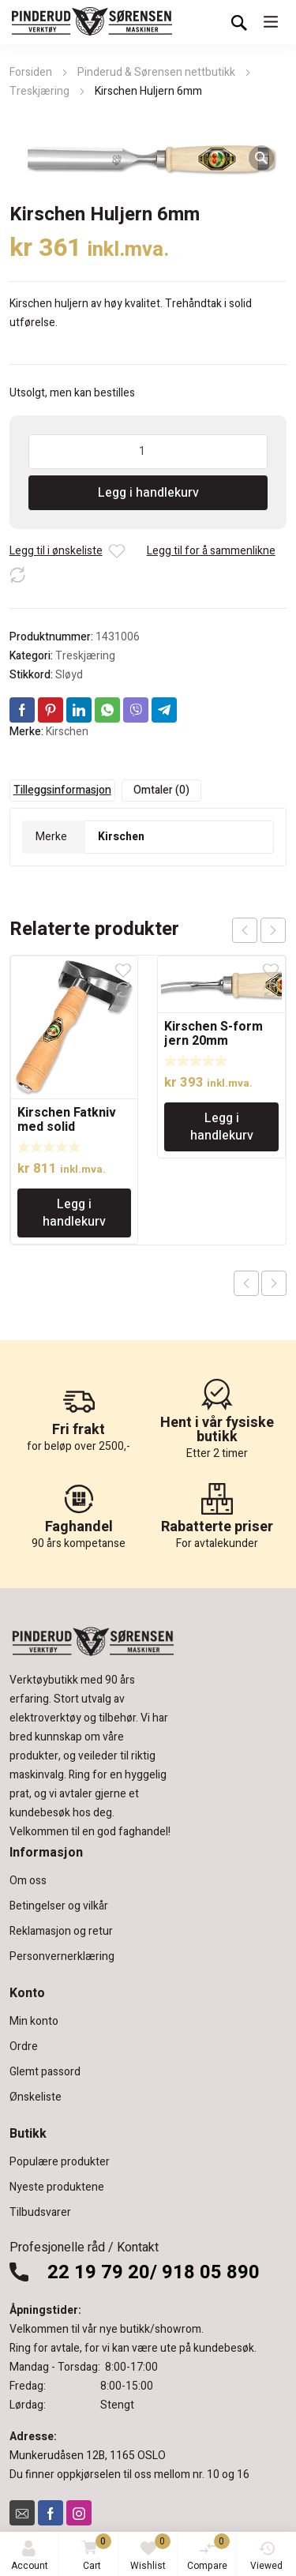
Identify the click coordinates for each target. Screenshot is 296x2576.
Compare (208, 2553)
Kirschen (67, 731)
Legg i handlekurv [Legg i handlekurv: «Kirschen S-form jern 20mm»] (221, 1127)
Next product (274, 1283)
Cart (94, 2553)
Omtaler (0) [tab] (161, 790)
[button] (261, 158)
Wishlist (150, 2553)
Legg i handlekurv (148, 492)
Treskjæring (39, 91)
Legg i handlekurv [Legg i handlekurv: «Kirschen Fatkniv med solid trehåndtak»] (74, 1213)
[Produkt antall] (148, 451)
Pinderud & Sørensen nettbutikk (156, 72)
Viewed (266, 2556)
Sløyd (69, 675)
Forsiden (30, 72)
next (273, 930)
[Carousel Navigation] (259, 930)
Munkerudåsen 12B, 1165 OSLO (87, 2455)
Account (29, 2556)
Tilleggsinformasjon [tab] (62, 790)
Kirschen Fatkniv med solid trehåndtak (66, 1127)
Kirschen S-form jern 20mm (213, 1033)
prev (244, 930)
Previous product (246, 1283)
